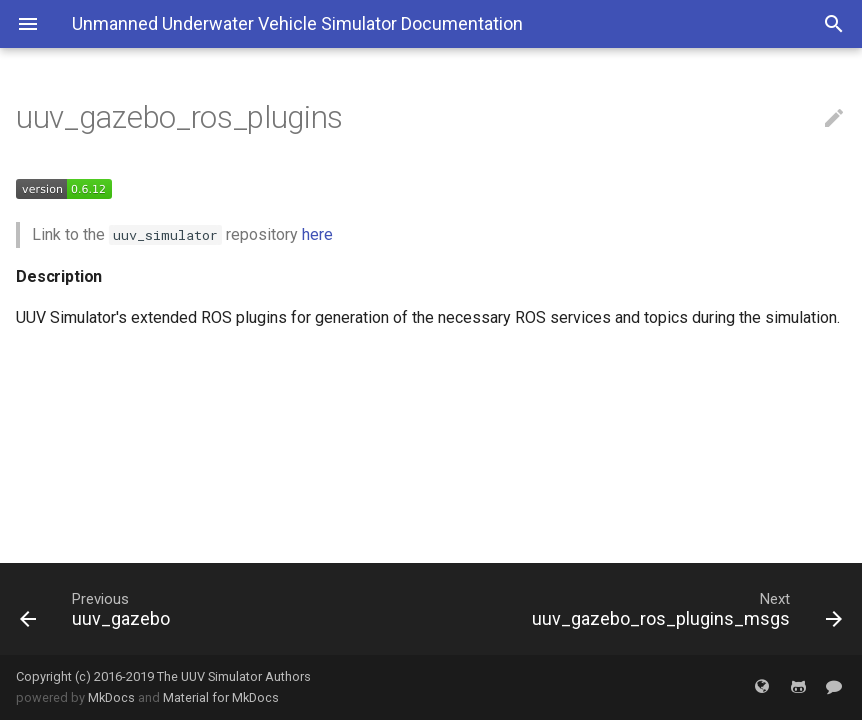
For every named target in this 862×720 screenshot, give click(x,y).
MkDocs (111, 697)
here (317, 234)
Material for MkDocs (221, 697)
